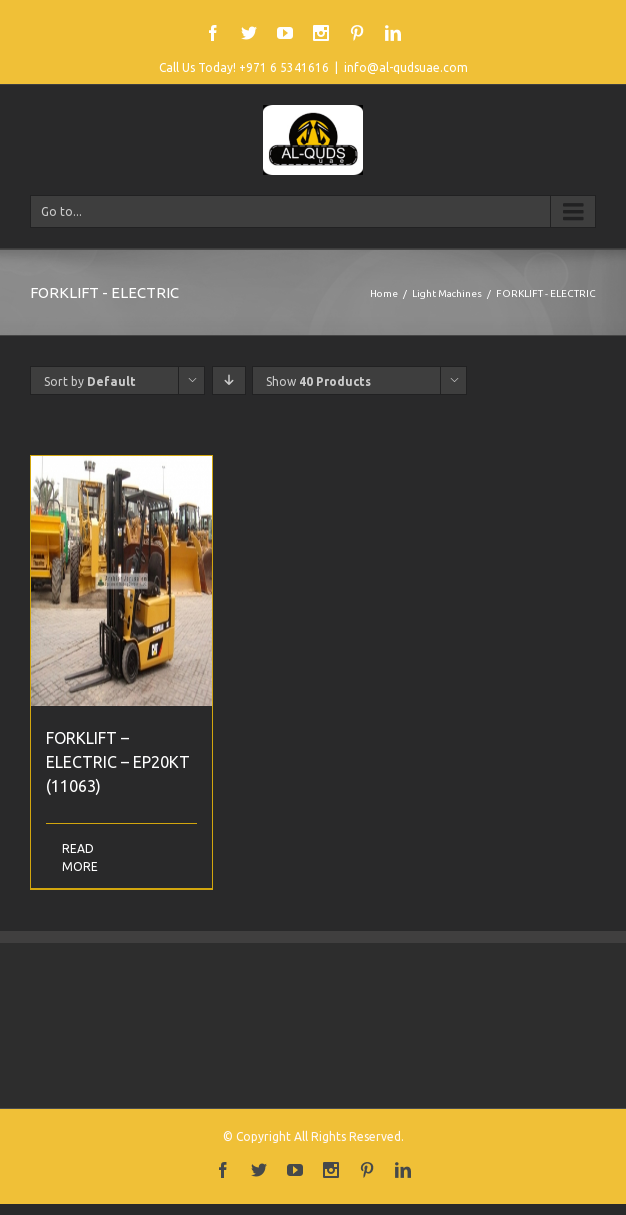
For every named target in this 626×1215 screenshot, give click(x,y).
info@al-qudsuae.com (406, 67)
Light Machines (447, 293)
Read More (80, 857)
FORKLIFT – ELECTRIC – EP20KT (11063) (118, 762)
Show (318, 381)
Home (384, 293)
